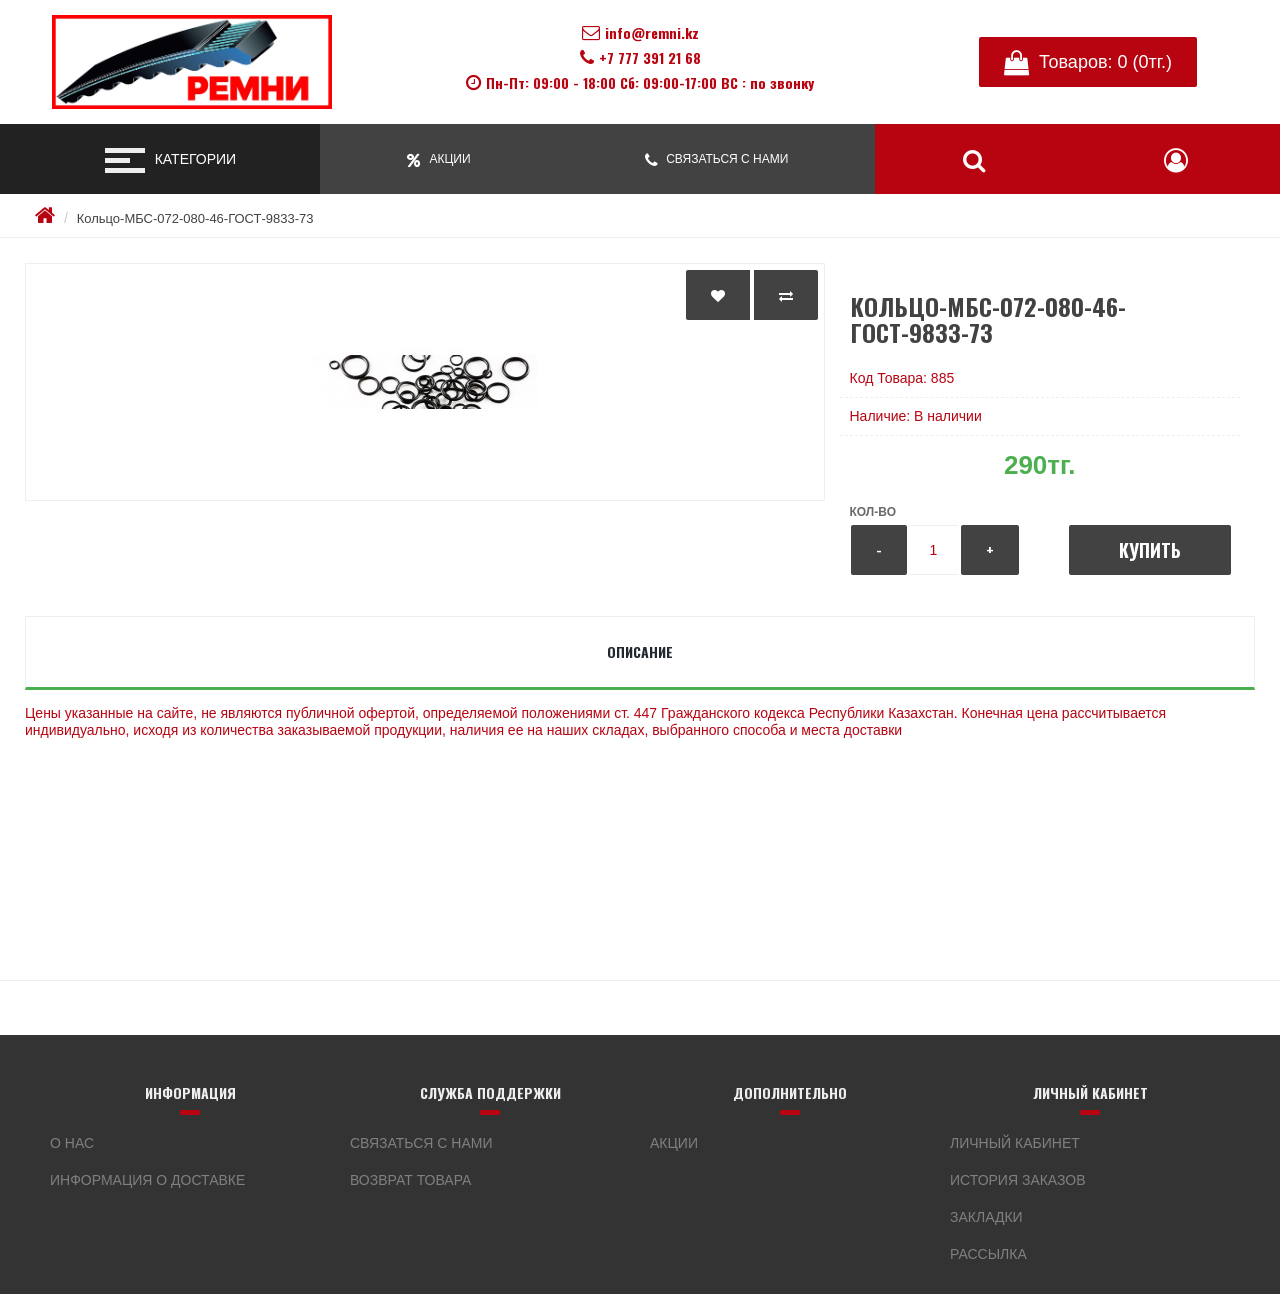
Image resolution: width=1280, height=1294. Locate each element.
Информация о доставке (147, 1180)
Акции (674, 1143)
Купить (1150, 550)
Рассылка (988, 1254)
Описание (640, 651)
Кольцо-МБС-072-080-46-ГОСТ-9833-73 (195, 218)
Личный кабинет (1015, 1143)
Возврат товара (410, 1180)
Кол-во (873, 512)
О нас (72, 1143)
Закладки (986, 1217)
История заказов (1018, 1180)
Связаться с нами (421, 1143)
